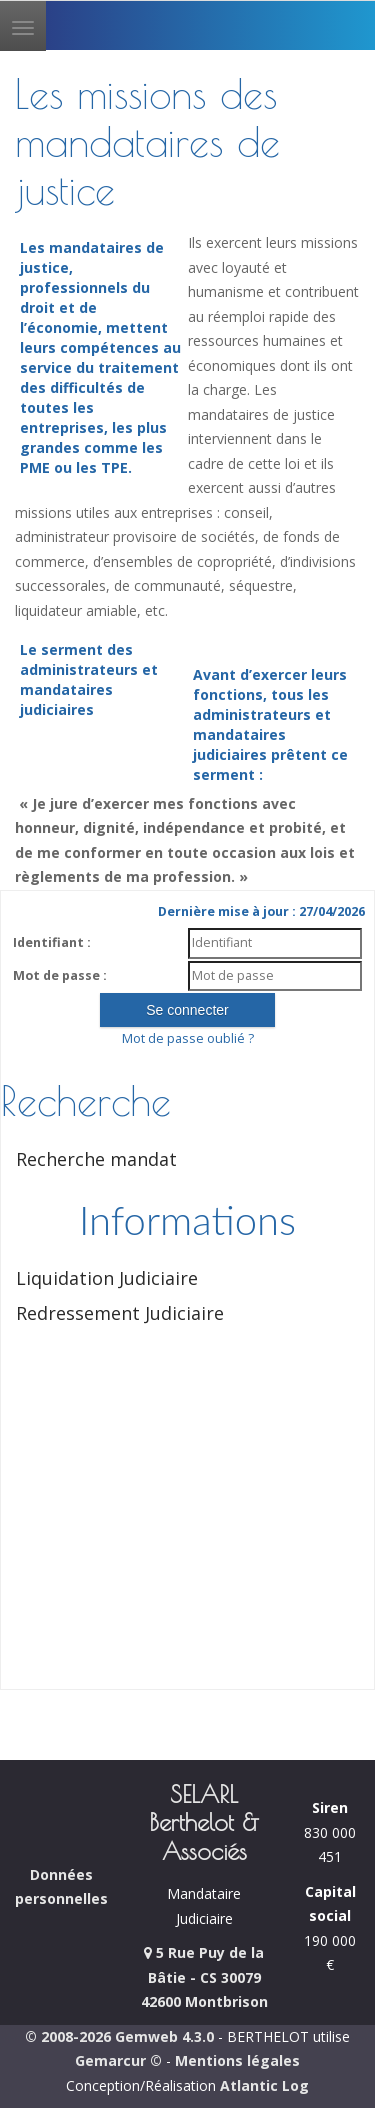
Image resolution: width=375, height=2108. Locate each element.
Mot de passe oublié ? (188, 1038)
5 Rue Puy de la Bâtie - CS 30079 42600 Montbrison (204, 1977)
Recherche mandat (96, 1159)
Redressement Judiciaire (120, 1313)
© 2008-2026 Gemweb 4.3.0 (119, 2036)
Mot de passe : (60, 975)
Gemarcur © (118, 2060)
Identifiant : (52, 942)
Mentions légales (237, 2060)
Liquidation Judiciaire (107, 1278)
